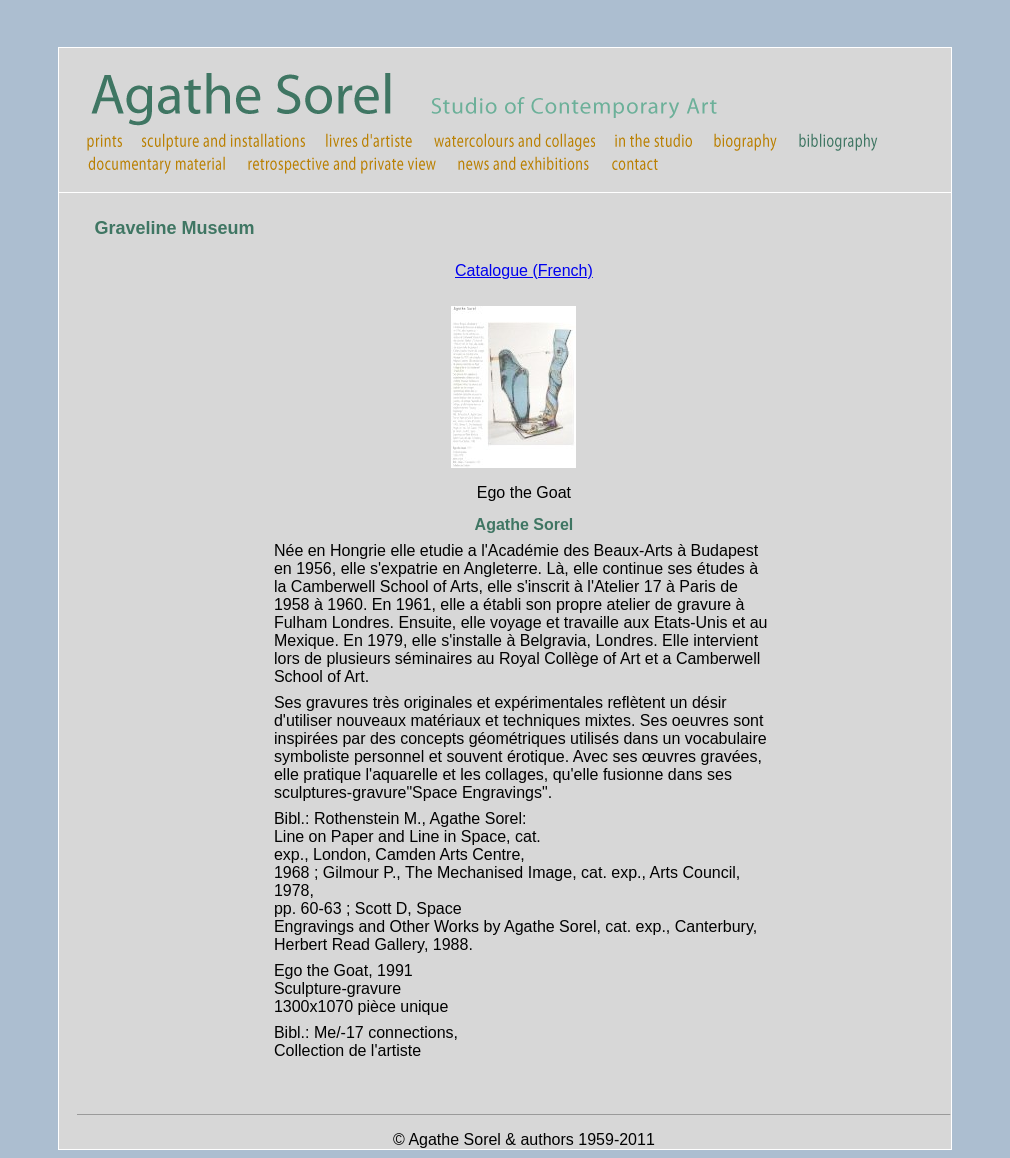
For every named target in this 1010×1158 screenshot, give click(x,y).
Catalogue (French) (524, 270)
